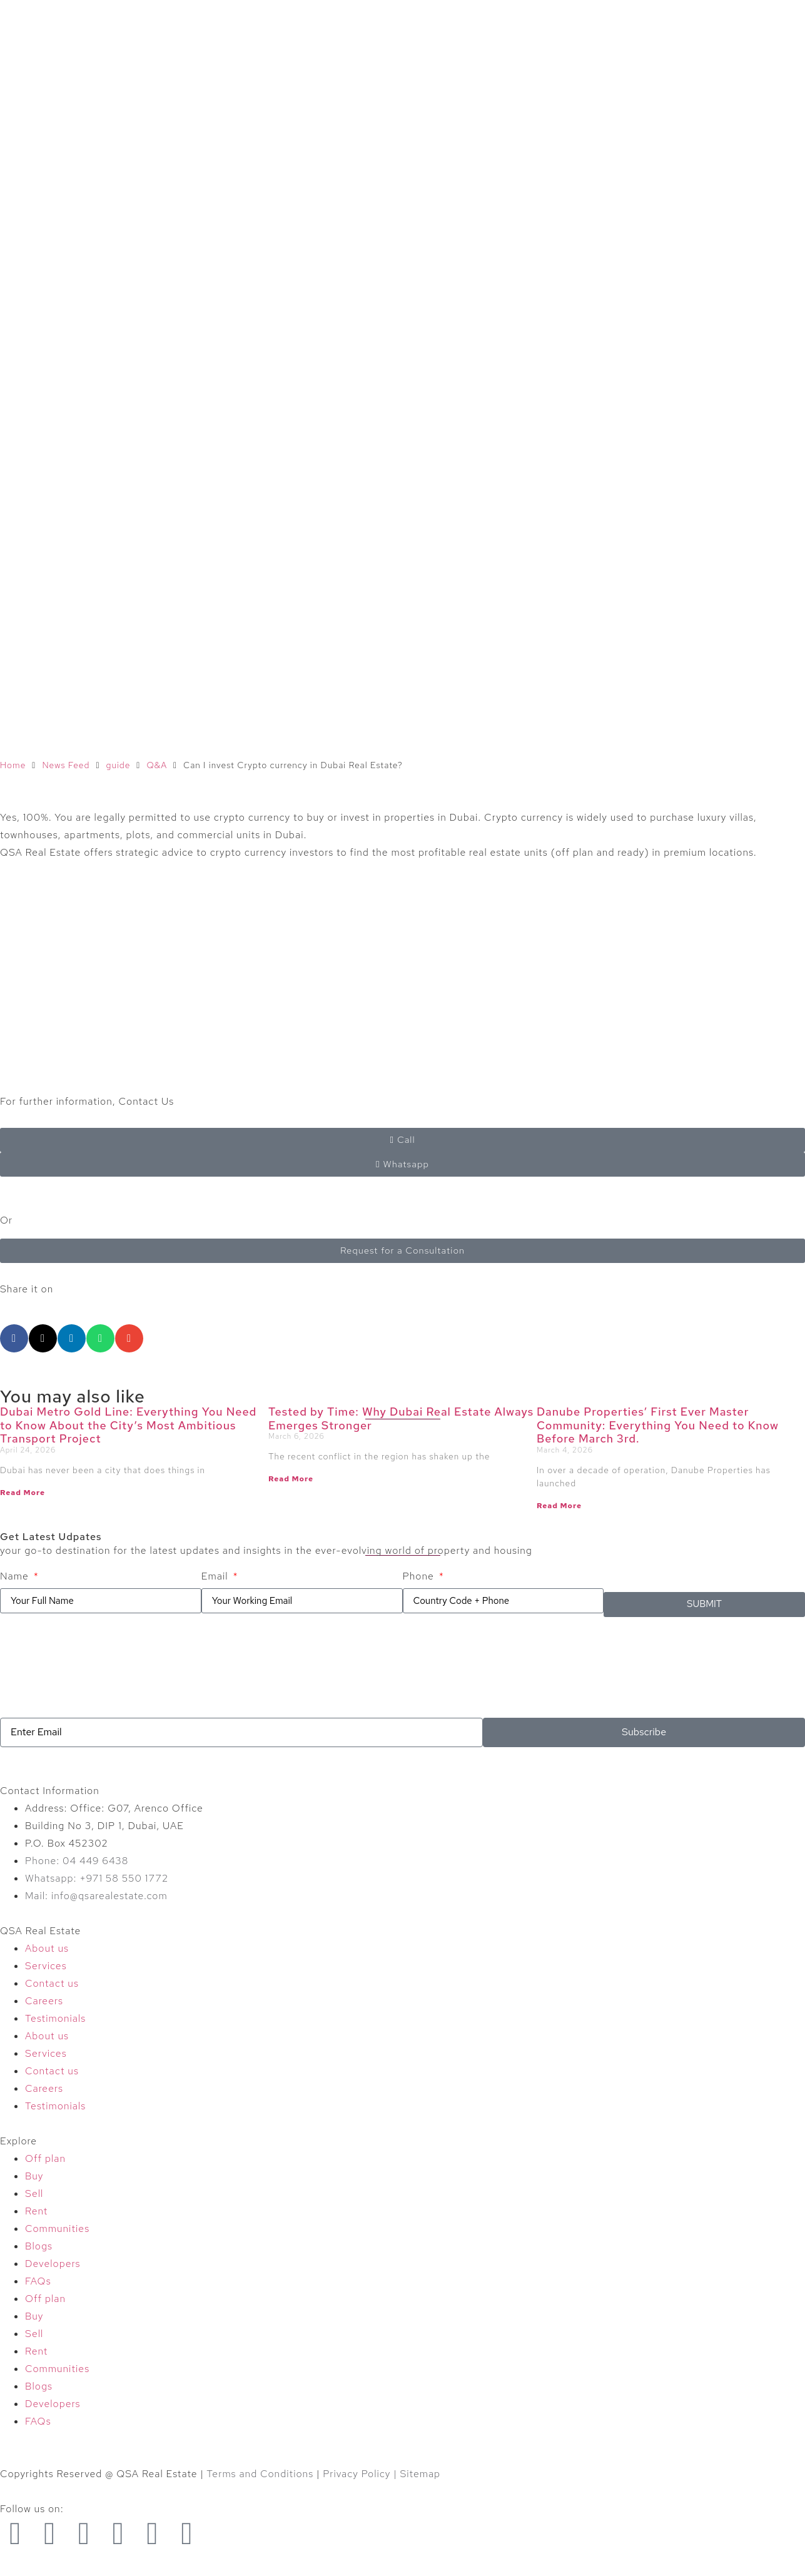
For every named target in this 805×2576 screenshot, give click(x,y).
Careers (44, 2000)
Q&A (156, 765)
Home (13, 765)
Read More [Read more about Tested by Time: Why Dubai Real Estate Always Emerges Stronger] (290, 1479)
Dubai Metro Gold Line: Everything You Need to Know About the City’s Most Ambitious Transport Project (128, 1425)
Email (216, 1576)
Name (15, 1576)
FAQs (38, 2281)
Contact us (52, 1983)
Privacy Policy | (361, 2473)
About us (47, 1948)
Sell (34, 2193)
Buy (34, 2176)
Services (46, 1965)
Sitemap (420, 2473)
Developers (53, 2263)
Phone (420, 1576)
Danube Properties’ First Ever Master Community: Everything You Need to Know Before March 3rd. (658, 1425)
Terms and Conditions (259, 2473)
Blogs (39, 2246)
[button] (14, 1338)
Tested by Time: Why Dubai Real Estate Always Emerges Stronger (401, 1418)
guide (118, 765)
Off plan (45, 2158)
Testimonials (55, 2018)
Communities (57, 2228)
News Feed (65, 765)
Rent (36, 2211)
